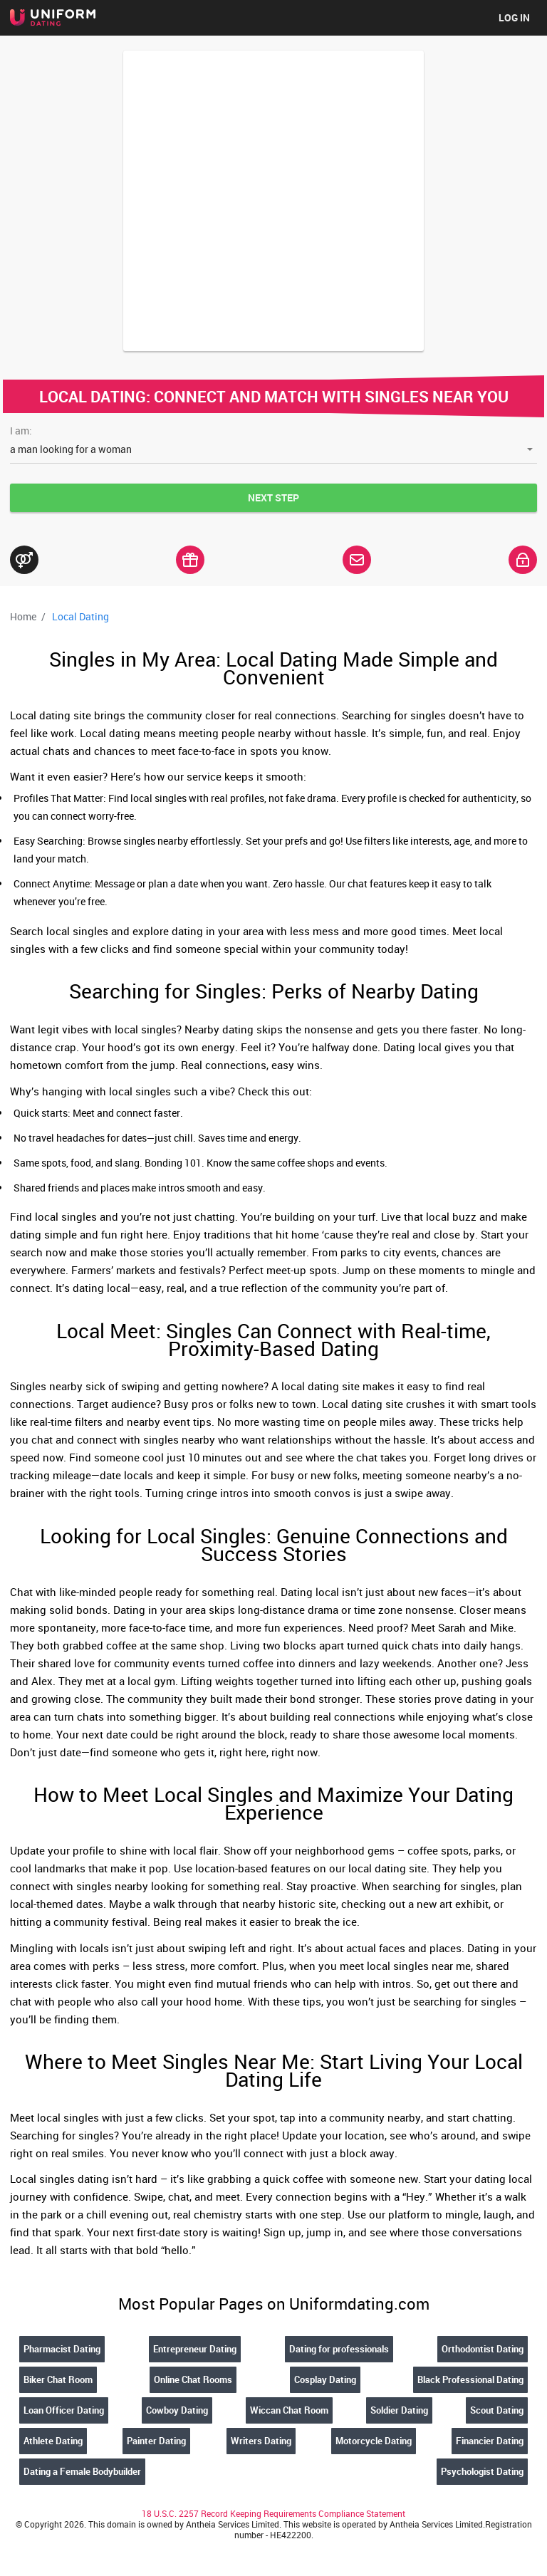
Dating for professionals (339, 2348)
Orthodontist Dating (482, 2348)
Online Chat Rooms (193, 2379)
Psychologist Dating (482, 2471)
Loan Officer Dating (64, 2410)
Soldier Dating (399, 2410)
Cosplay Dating (325, 2379)
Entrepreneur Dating (194, 2348)
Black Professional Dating (470, 2379)
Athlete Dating (53, 2440)
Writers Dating (261, 2440)
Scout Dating (496, 2410)
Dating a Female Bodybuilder (82, 2471)
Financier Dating (489, 2440)
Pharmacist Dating (62, 2348)
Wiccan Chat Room (289, 2410)
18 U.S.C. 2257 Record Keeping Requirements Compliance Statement (273, 2513)
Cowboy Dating (177, 2410)
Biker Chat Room (58, 2379)
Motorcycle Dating (373, 2440)
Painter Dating (156, 2440)
